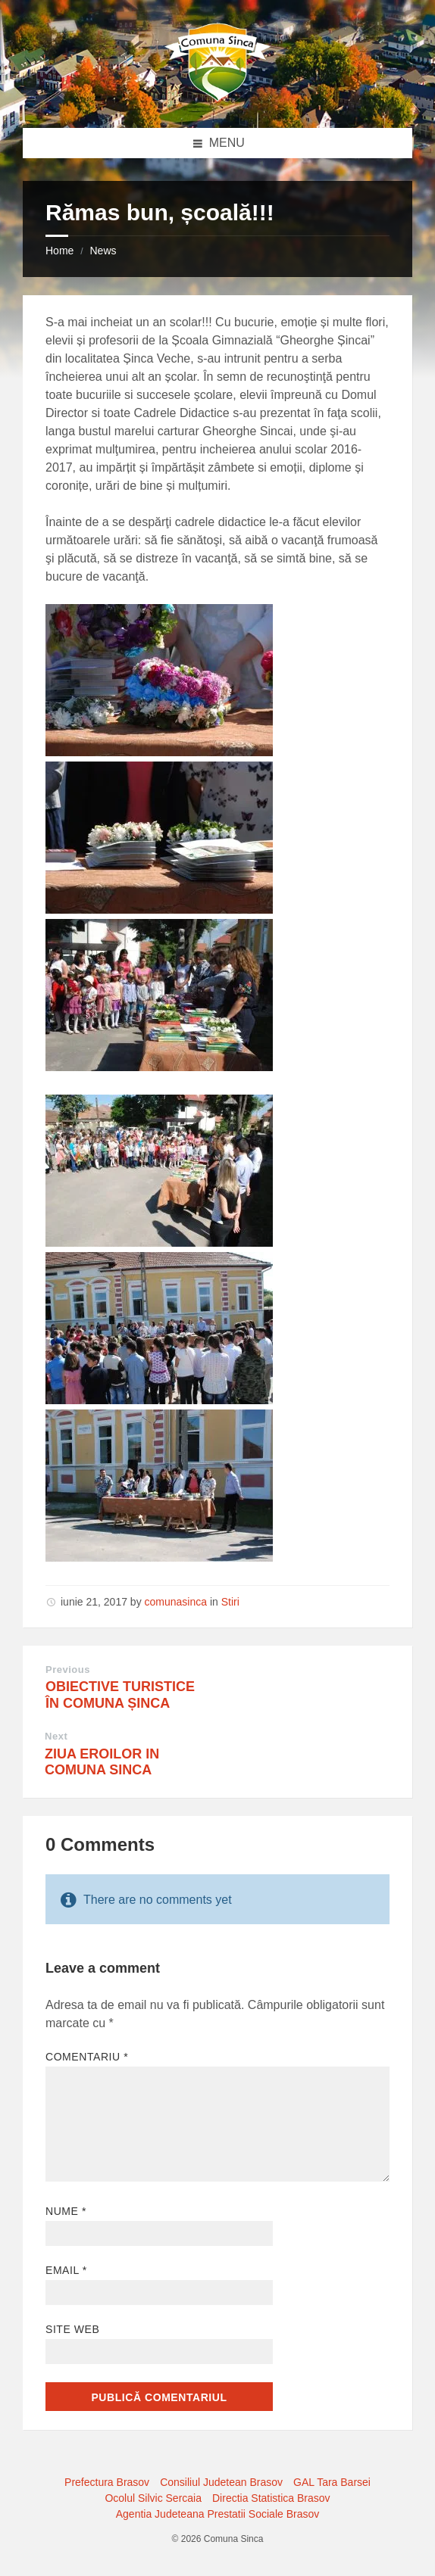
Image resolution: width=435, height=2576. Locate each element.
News (102, 251)
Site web (72, 2329)
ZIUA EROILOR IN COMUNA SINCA (102, 1762)
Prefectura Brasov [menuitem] (106, 2482)
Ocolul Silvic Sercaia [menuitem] (153, 2498)
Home (59, 251)
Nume (65, 2211)
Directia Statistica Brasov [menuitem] (271, 2498)
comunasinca (176, 1602)
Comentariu (86, 2057)
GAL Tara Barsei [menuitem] (332, 2482)
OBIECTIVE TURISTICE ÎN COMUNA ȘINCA (120, 1695)
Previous (67, 1669)
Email (66, 2270)
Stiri (230, 1602)
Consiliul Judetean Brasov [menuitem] (221, 2482)
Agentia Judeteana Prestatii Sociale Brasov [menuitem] (218, 2514)
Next (56, 1736)
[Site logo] (217, 98)
